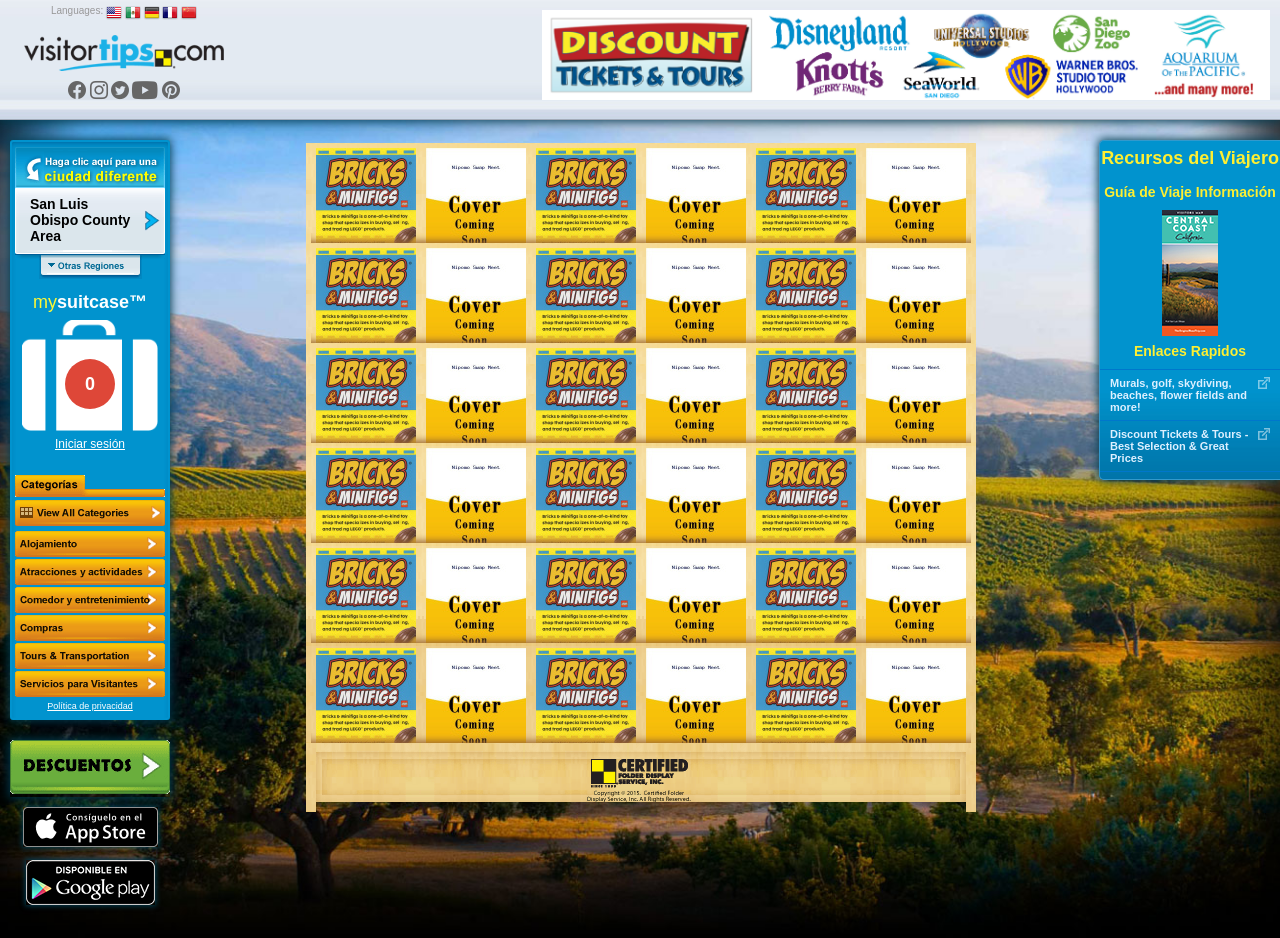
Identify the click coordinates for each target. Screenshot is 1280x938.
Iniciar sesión (90, 444)
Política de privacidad (90, 706)
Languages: (77, 10)
